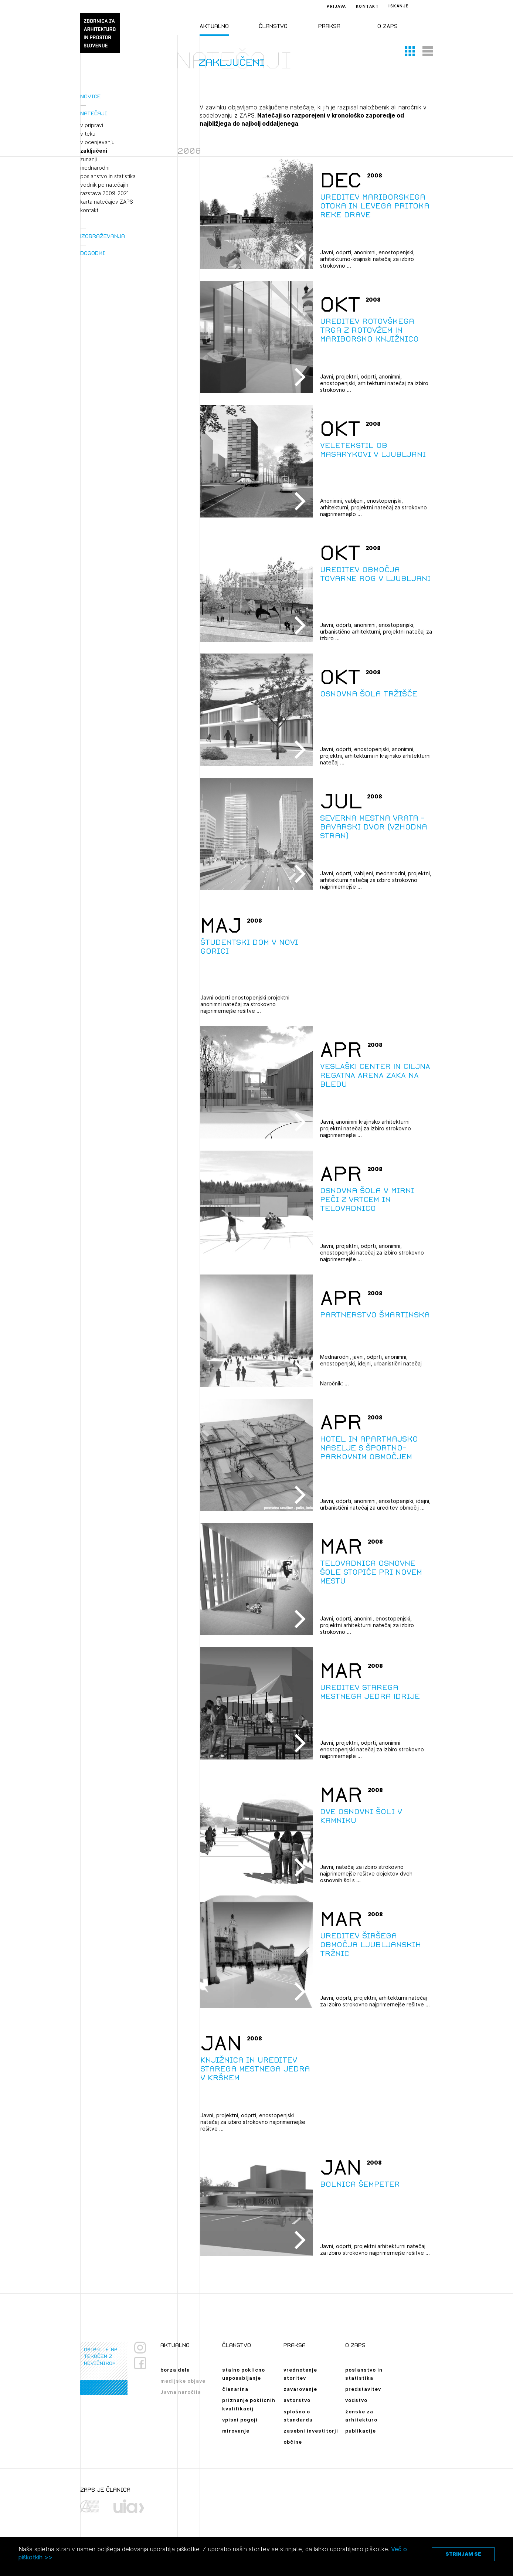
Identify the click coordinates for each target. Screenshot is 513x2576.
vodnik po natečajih (104, 184)
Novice (90, 96)
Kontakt (367, 6)
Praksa (329, 26)
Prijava (336, 6)
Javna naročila (180, 2392)
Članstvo (273, 26)
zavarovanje (300, 2389)
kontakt (89, 210)
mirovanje (235, 2430)
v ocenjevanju (97, 142)
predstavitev (363, 2389)
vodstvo (356, 2400)
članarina (235, 2389)
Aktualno (214, 26)
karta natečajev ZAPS (106, 201)
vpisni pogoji (240, 2419)
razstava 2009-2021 (104, 193)
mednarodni (94, 167)
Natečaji (93, 113)
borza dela (175, 2369)
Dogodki (92, 253)
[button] (410, 51)
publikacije (360, 2430)
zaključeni (93, 150)
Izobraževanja (102, 236)
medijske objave (182, 2381)
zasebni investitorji (310, 2430)
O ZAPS (387, 26)
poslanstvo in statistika (108, 176)
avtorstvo (296, 2400)
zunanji (88, 159)
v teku (87, 133)
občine (292, 2441)
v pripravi (91, 125)
